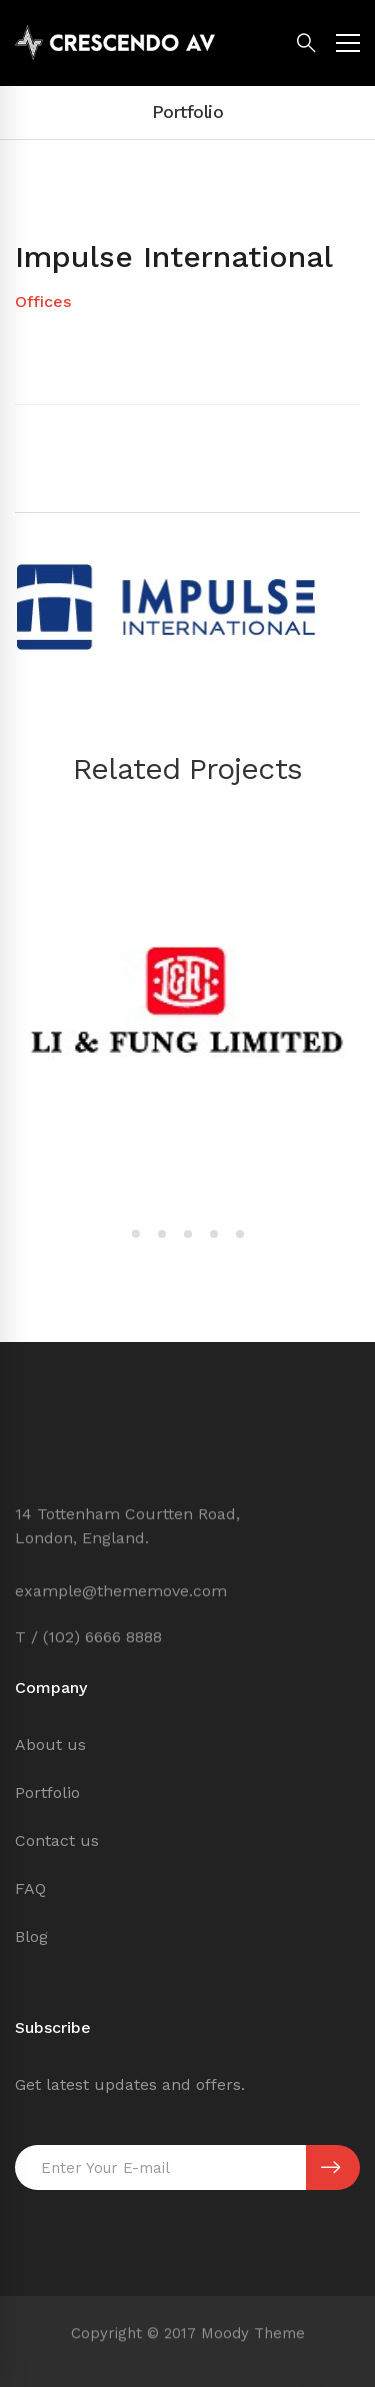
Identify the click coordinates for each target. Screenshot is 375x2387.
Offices (43, 301)
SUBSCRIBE (330, 2168)
